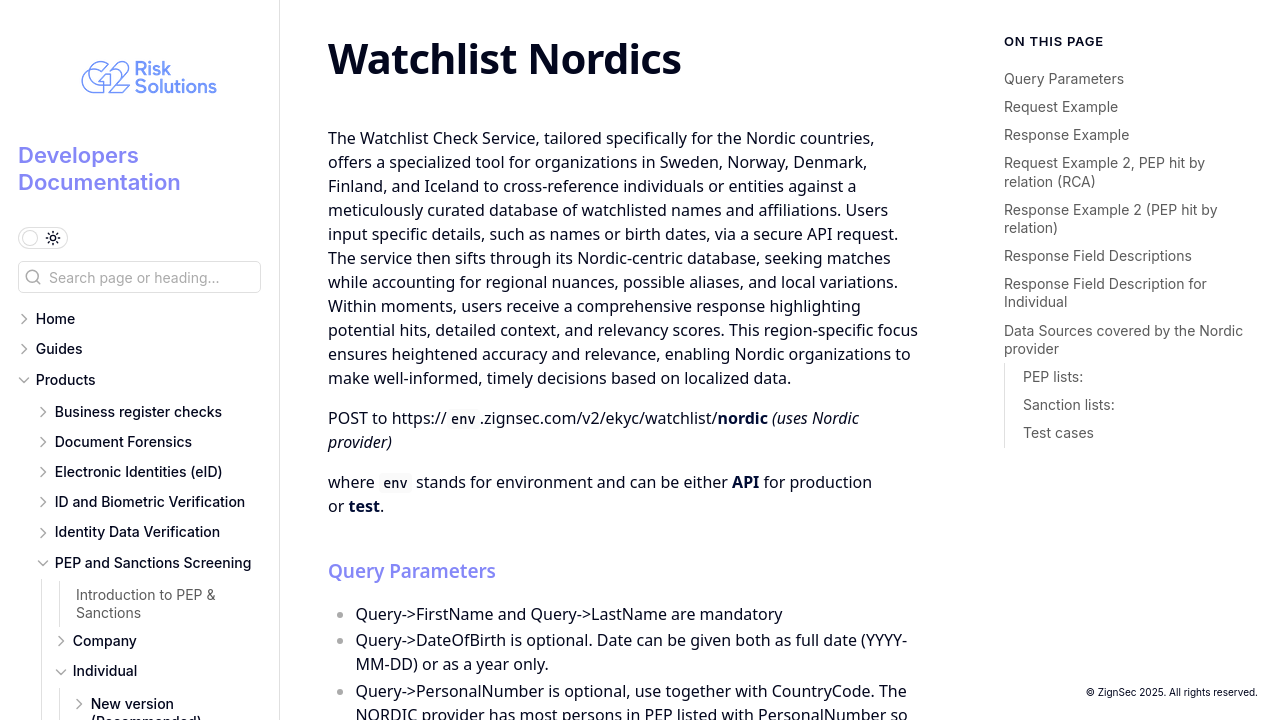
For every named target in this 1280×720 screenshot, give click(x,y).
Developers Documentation (99, 168)
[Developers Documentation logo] (148, 80)
